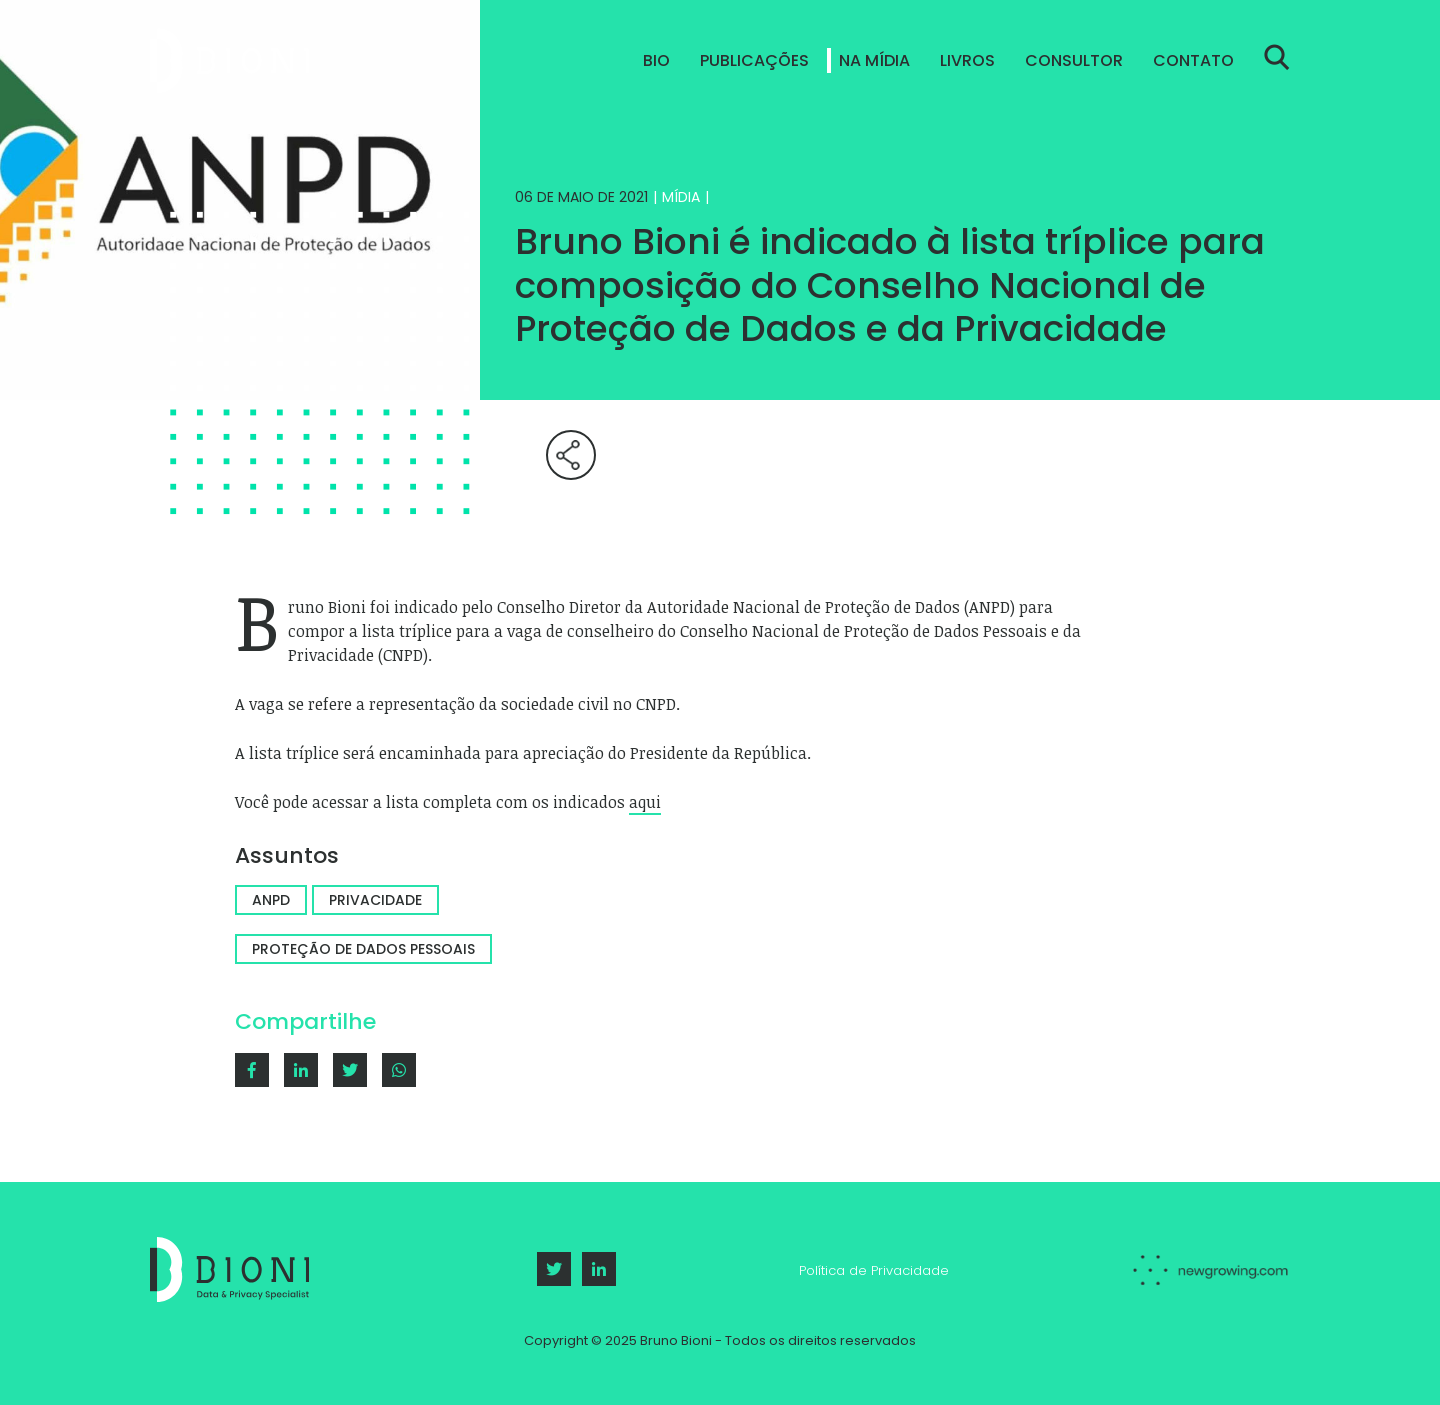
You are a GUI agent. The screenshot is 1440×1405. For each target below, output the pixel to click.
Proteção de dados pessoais (363, 949)
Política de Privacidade (874, 1270)
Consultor (1074, 60)
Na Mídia (874, 60)
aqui (645, 802)
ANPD (271, 900)
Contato (1193, 60)
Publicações (754, 60)
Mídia (681, 197)
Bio (656, 60)
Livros (967, 60)
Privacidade (375, 900)
